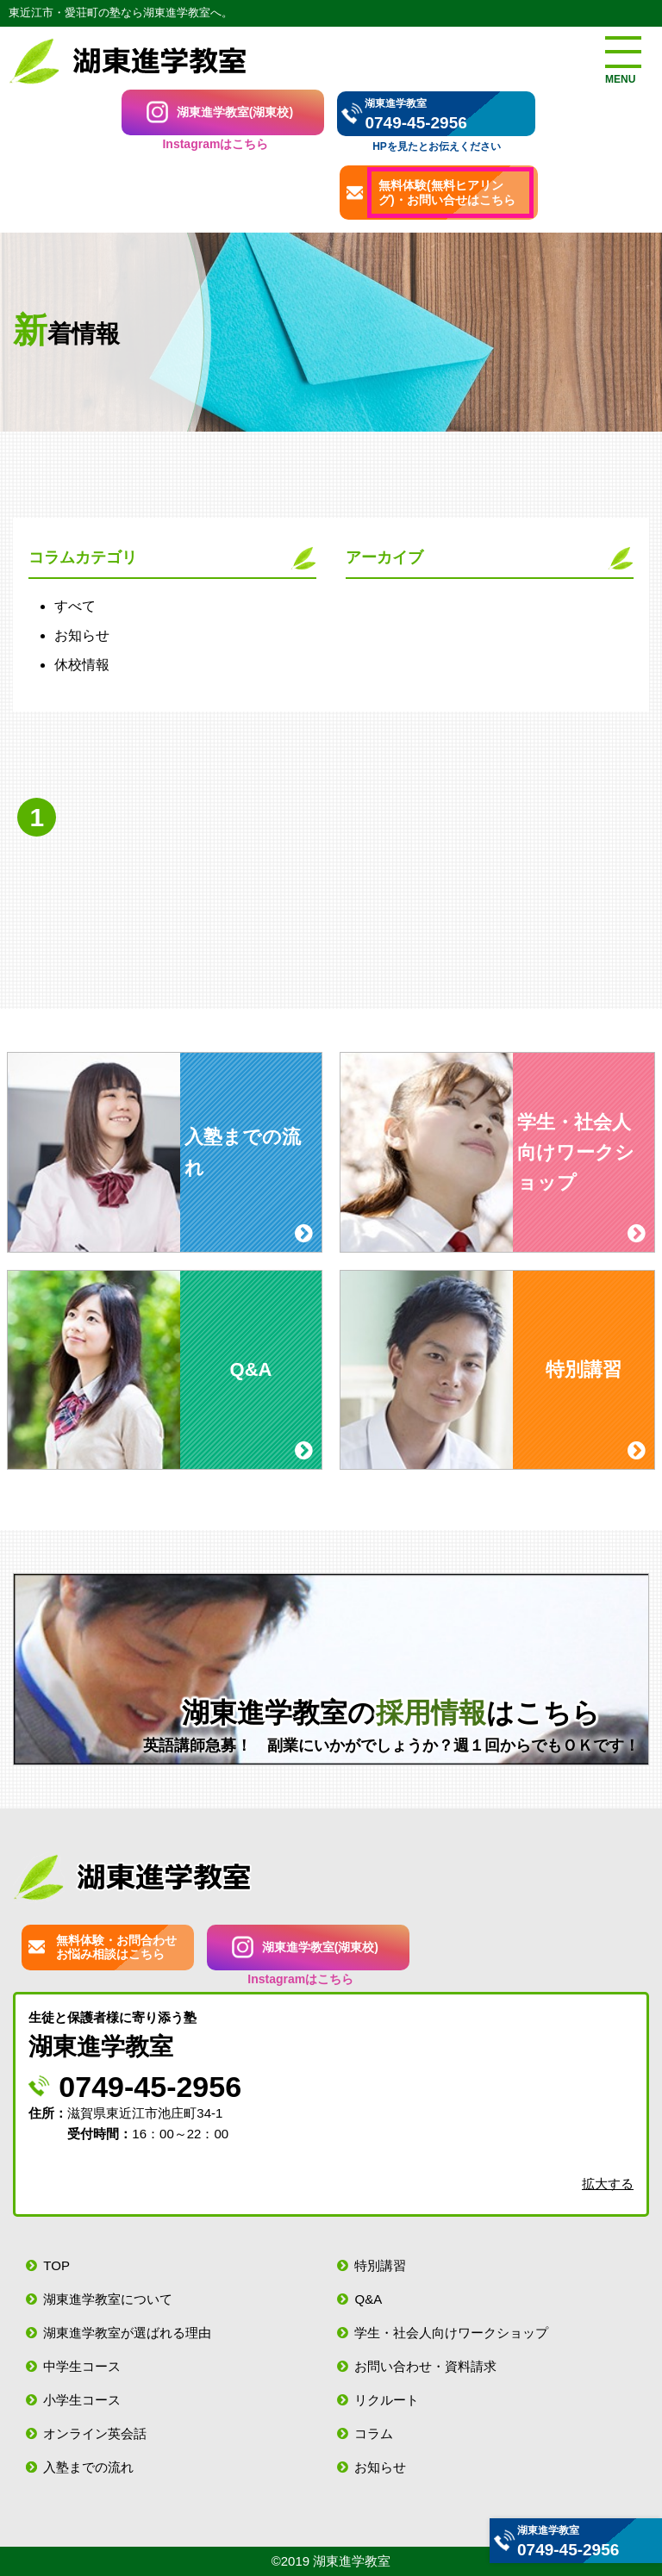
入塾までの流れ (88, 2467)
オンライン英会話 (95, 2433)
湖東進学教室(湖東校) (235, 112)
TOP (56, 2265)
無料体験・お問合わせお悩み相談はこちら (116, 1947)
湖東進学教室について (107, 2299)
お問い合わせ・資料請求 (425, 2366)
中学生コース (82, 2366)
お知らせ (81, 635)
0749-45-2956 (415, 123)
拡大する (608, 2183)
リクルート (386, 2399)
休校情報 (81, 664)
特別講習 (380, 2265)
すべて (75, 606)
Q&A (368, 2299)
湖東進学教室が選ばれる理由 (127, 2332)
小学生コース (82, 2399)
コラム (373, 2433)
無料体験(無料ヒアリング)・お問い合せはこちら (446, 192)
